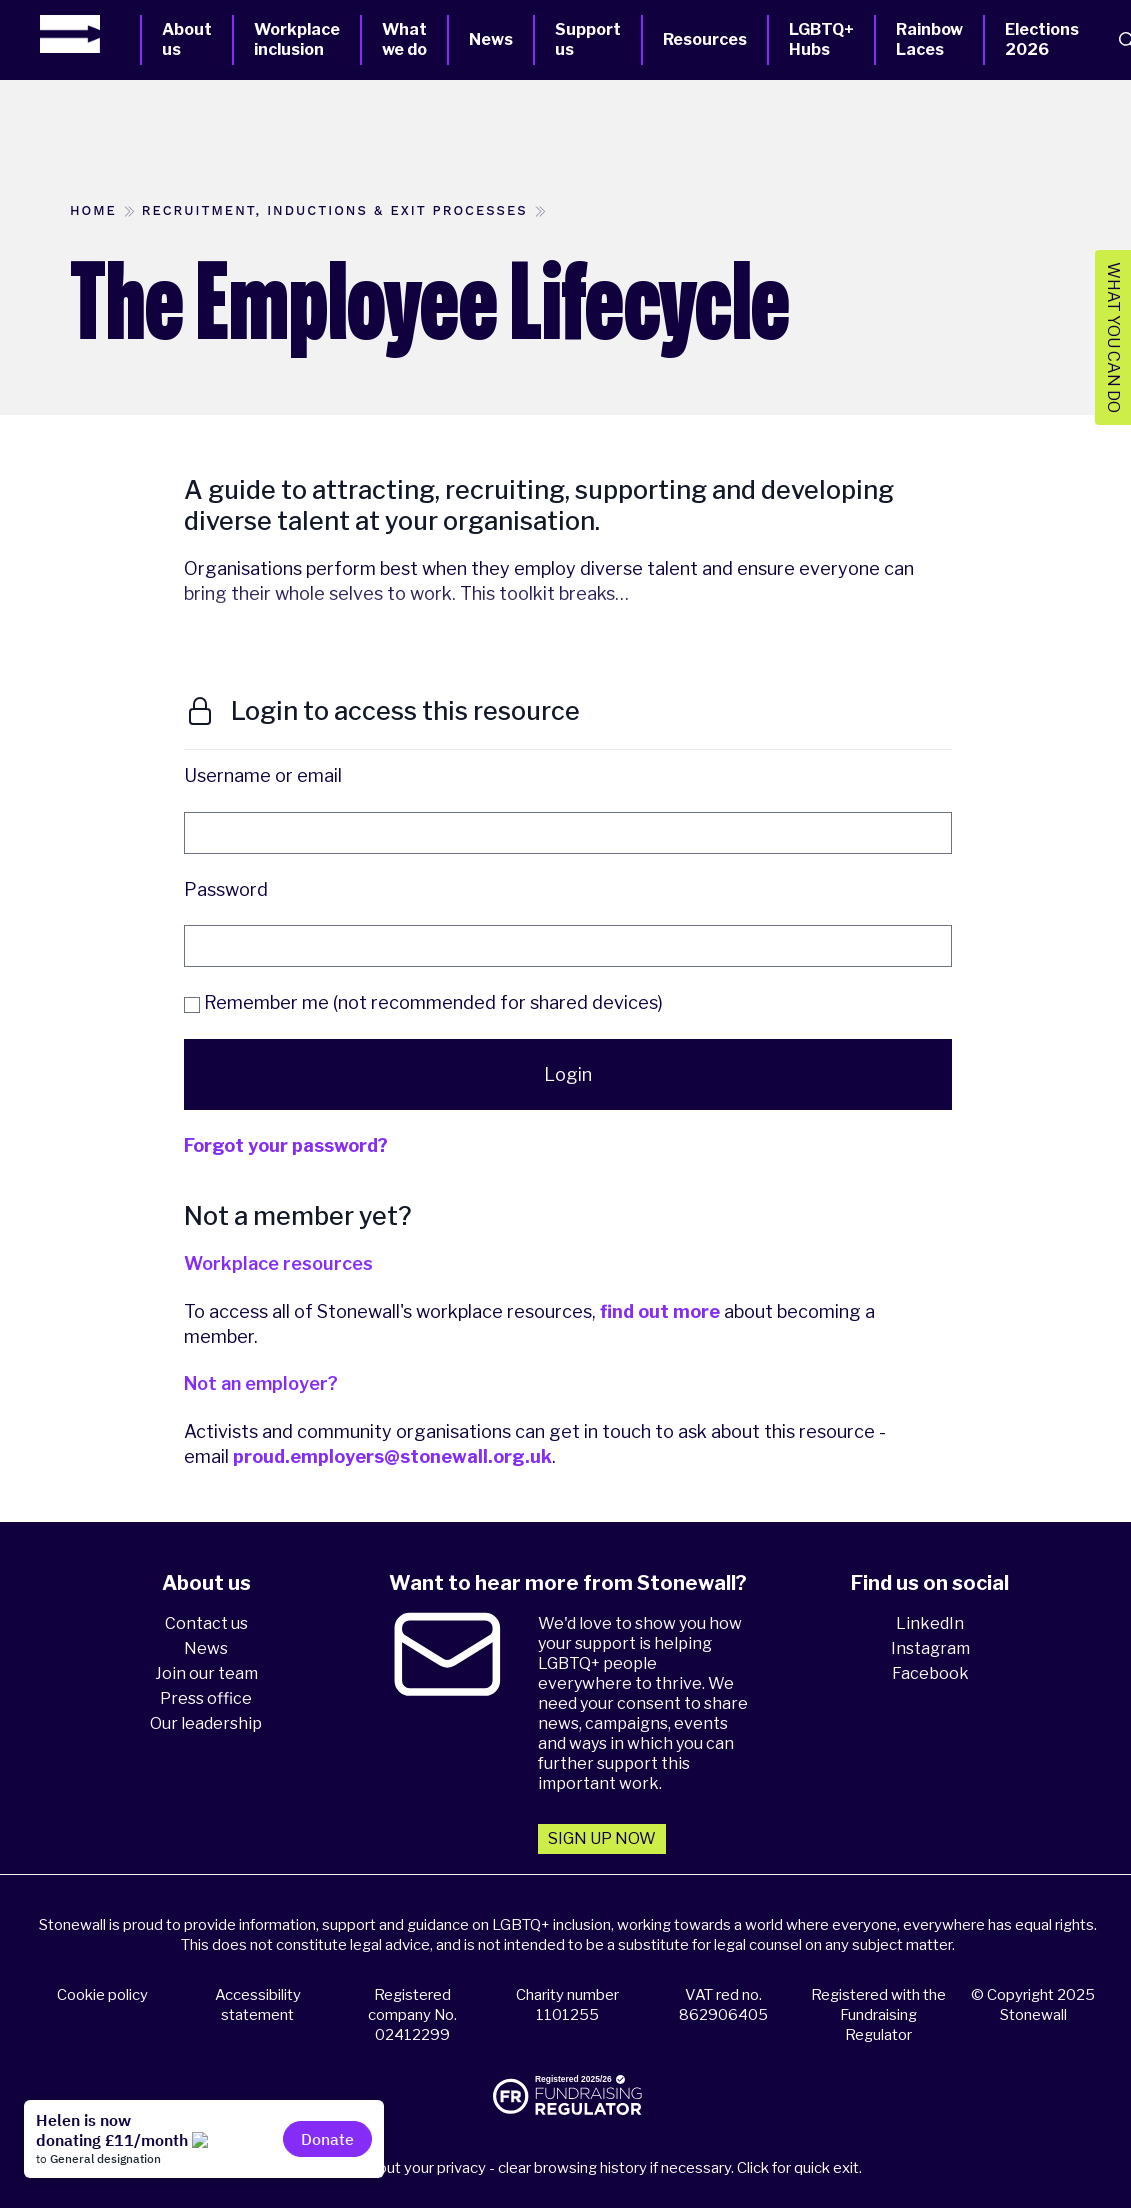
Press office (206, 1698)
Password (226, 889)
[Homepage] (90, 34)
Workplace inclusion (297, 39)
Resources (705, 39)
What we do (404, 39)
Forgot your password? (286, 1145)
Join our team (206, 1673)
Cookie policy (102, 1995)
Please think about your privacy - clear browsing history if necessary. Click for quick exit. (568, 2168)
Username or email (263, 775)
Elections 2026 (1042, 39)
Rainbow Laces (929, 39)
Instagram (930, 1648)
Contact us (206, 1623)
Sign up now (602, 1838)
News (491, 39)
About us (187, 39)
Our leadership (206, 1723)
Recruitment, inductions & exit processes (335, 210)
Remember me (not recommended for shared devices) (423, 1002)
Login (568, 1074)
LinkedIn (930, 1623)
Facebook (930, 1673)
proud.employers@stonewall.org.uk (392, 1456)
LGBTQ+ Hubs (821, 39)
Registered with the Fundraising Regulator (878, 2015)
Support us (588, 39)
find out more (660, 1311)
